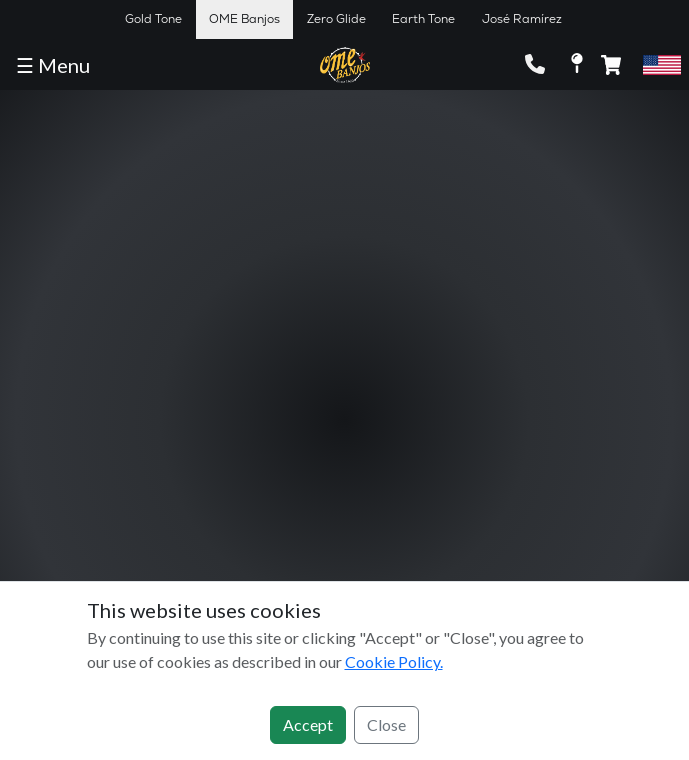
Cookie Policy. (394, 661)
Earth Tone (423, 19)
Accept (308, 724)
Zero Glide (336, 19)
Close (386, 724)
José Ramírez (522, 19)
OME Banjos (244, 19)
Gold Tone (153, 19)
